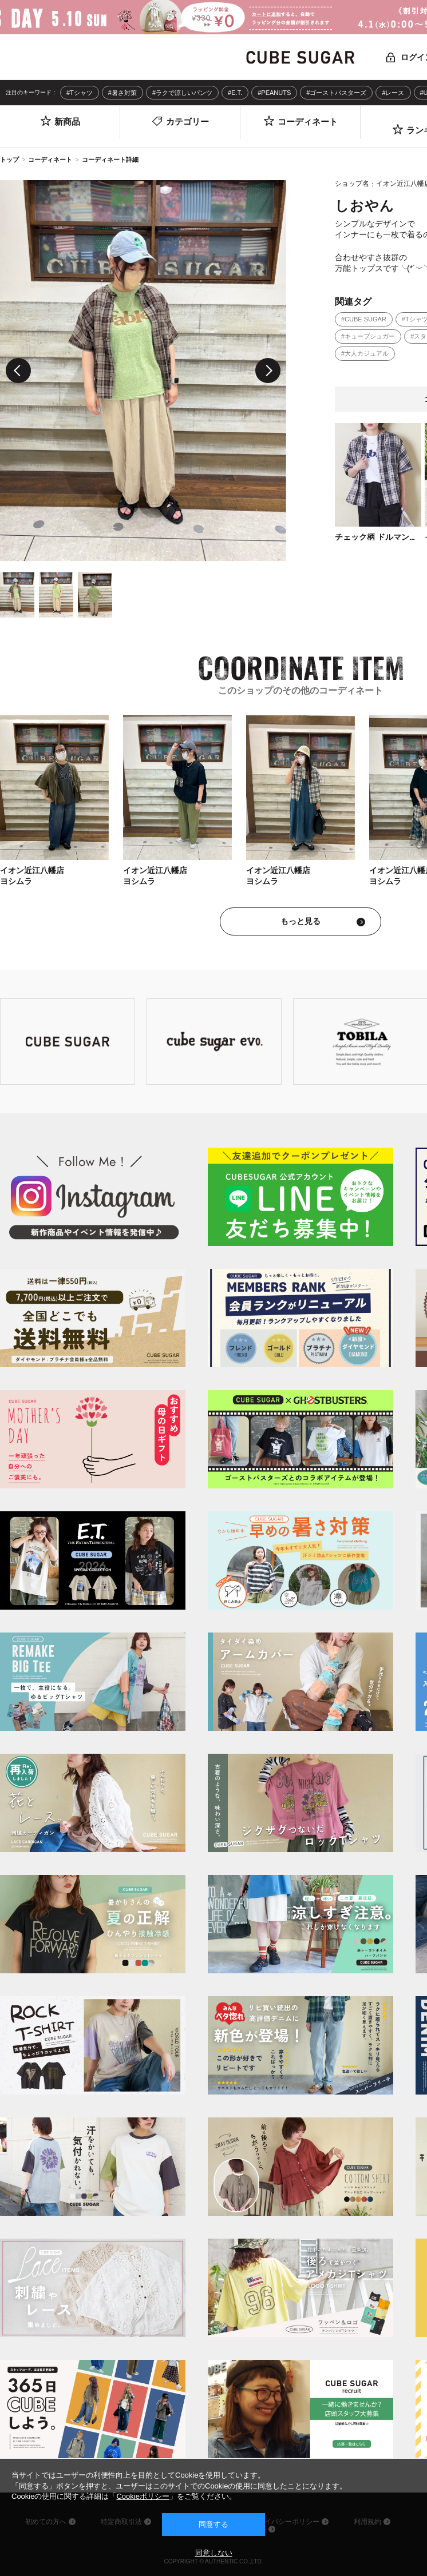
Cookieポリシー (142, 2496)
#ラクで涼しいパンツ (182, 92)
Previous (18, 370)
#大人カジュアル (365, 353)
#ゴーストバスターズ (336, 92)
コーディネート (50, 159)
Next (267, 370)
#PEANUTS (274, 92)
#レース (393, 92)
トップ (9, 159)
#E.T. (235, 92)
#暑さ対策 (122, 92)
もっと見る (300, 921)
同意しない (213, 2553)
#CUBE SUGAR (363, 319)
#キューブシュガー (368, 336)
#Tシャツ (79, 92)
